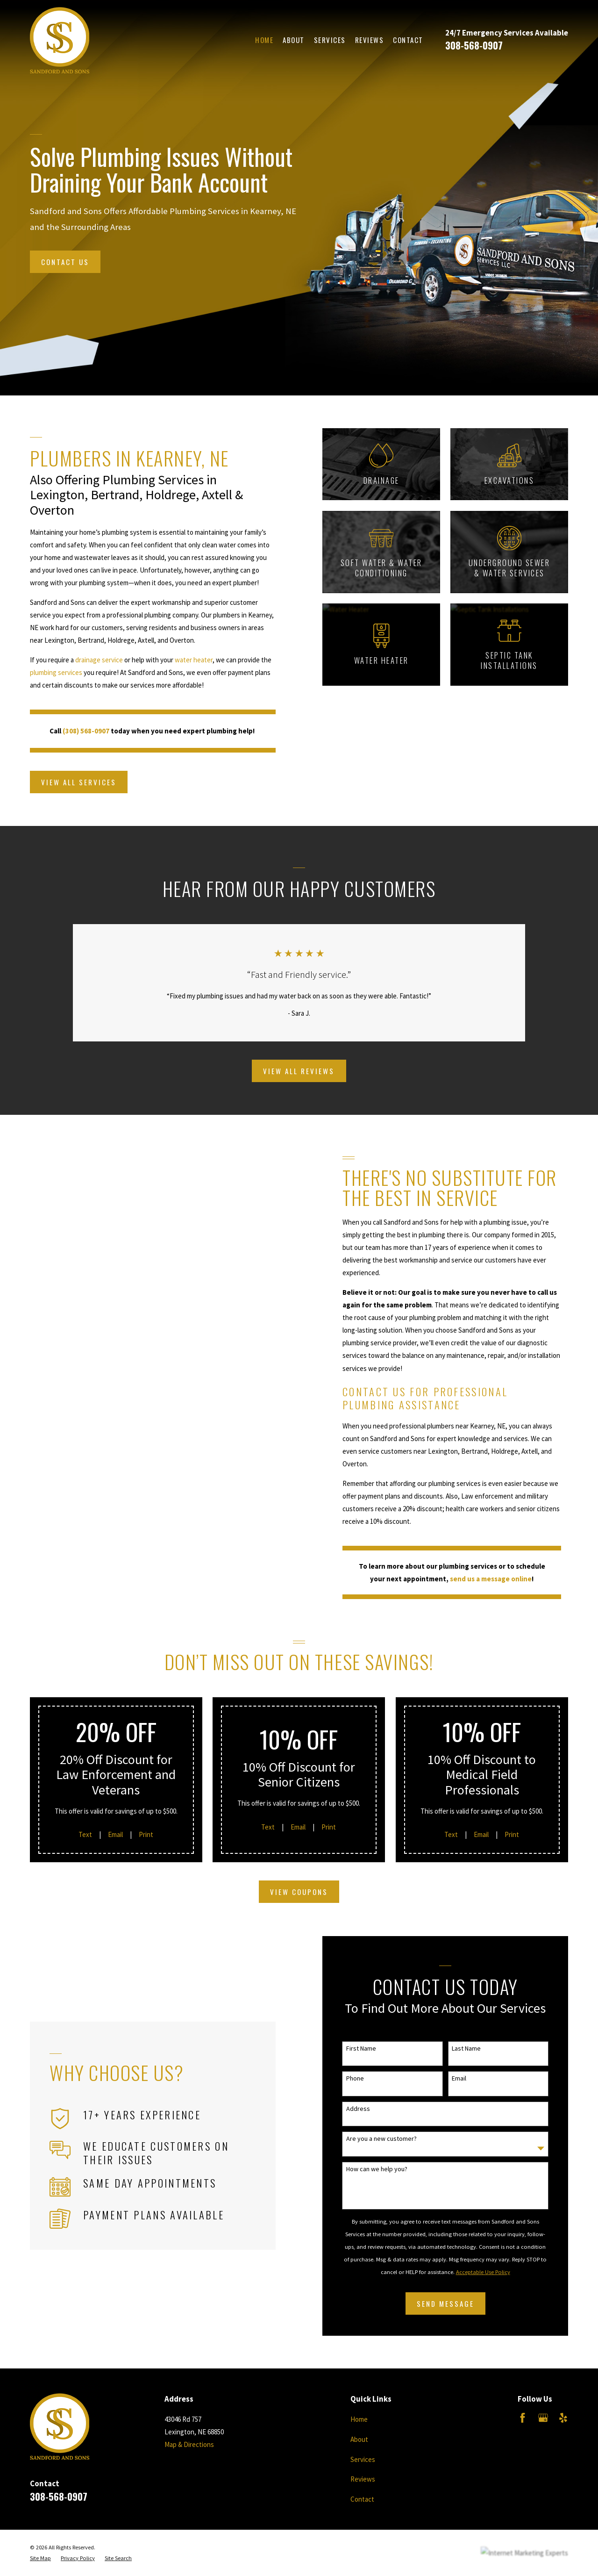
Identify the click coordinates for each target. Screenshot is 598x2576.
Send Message (456, 2303)
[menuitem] (40, 2558)
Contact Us (65, 262)
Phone (366, 2078)
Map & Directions (189, 2444)
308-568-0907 (474, 45)
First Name (372, 2048)
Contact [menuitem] (408, 40)
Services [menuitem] (330, 40)
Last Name (477, 2048)
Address (369, 2109)
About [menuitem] (294, 40)
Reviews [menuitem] (369, 40)
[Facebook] (522, 2418)
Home (359, 2419)
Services (362, 2459)
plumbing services (45, 672)
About (359, 2439)
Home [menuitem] (264, 40)
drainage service (88, 659)
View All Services (68, 782)
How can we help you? (387, 2169)
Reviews (362, 2479)
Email (470, 2078)
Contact (362, 2499)
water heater (183, 659)
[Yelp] (563, 2418)
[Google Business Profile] (543, 2418)
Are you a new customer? (392, 2139)
